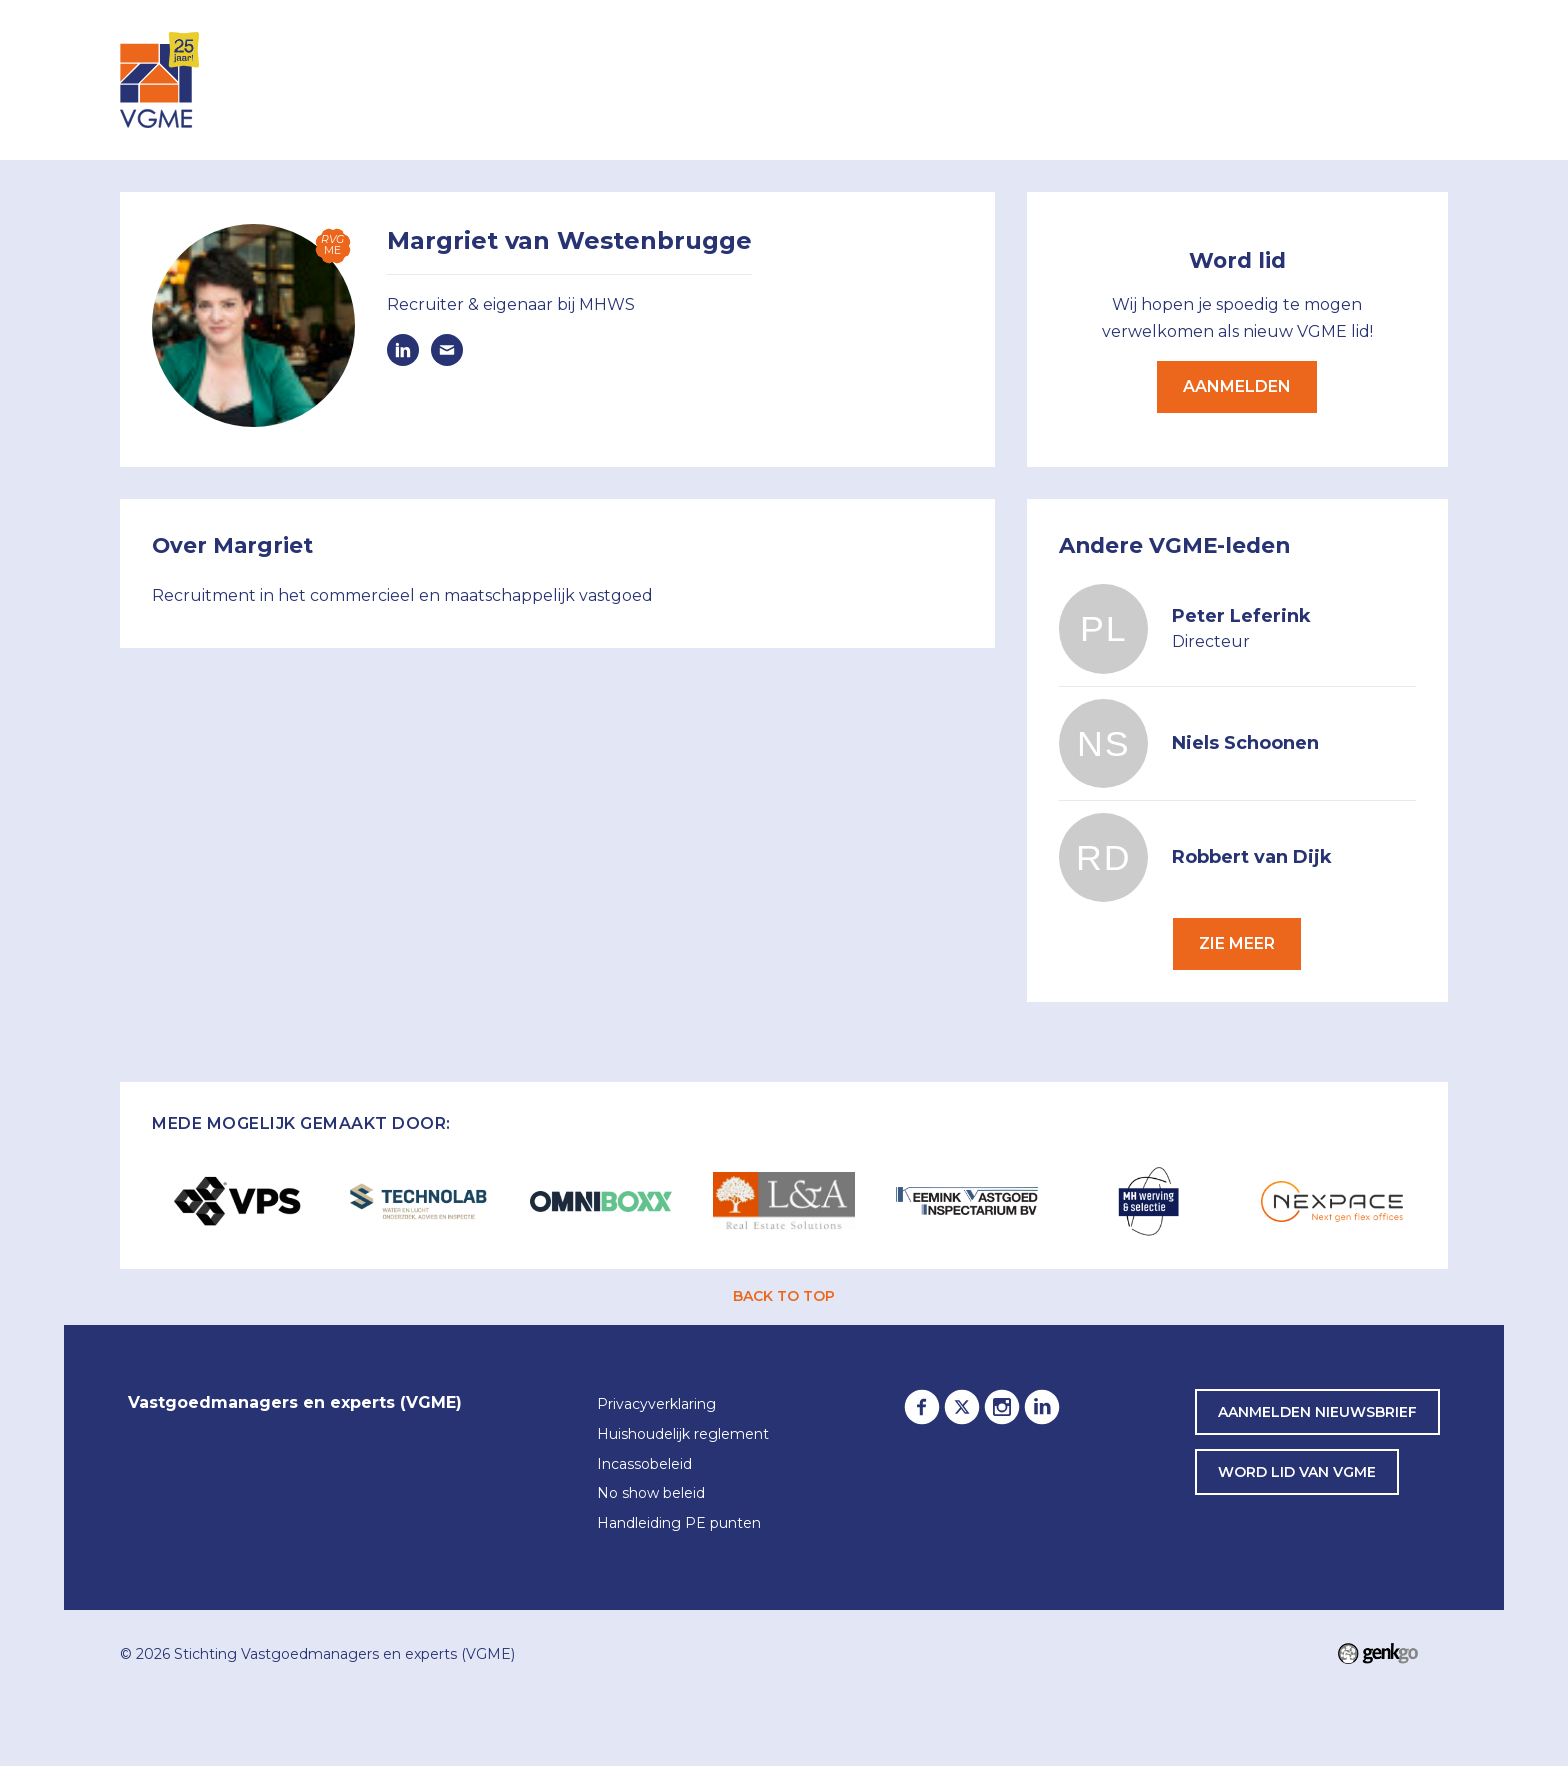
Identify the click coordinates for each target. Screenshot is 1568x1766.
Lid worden (1058, 78)
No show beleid (651, 1494)
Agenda (737, 78)
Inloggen (632, 78)
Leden (824, 78)
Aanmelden (1237, 386)
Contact (1393, 78)
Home (552, 80)
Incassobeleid (644, 1465)
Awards (1289, 78)
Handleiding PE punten (679, 1524)
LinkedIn (1042, 1407)
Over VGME (927, 78)
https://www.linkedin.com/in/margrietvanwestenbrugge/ (403, 350)
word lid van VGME (1297, 1472)
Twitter (962, 1407)
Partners (1182, 78)
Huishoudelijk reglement (683, 1435)
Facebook (922, 1407)
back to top (784, 1296)
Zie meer (1237, 943)
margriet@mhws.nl (447, 350)
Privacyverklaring (656, 1405)
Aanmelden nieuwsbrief (1317, 1412)
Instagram (1002, 1407)
